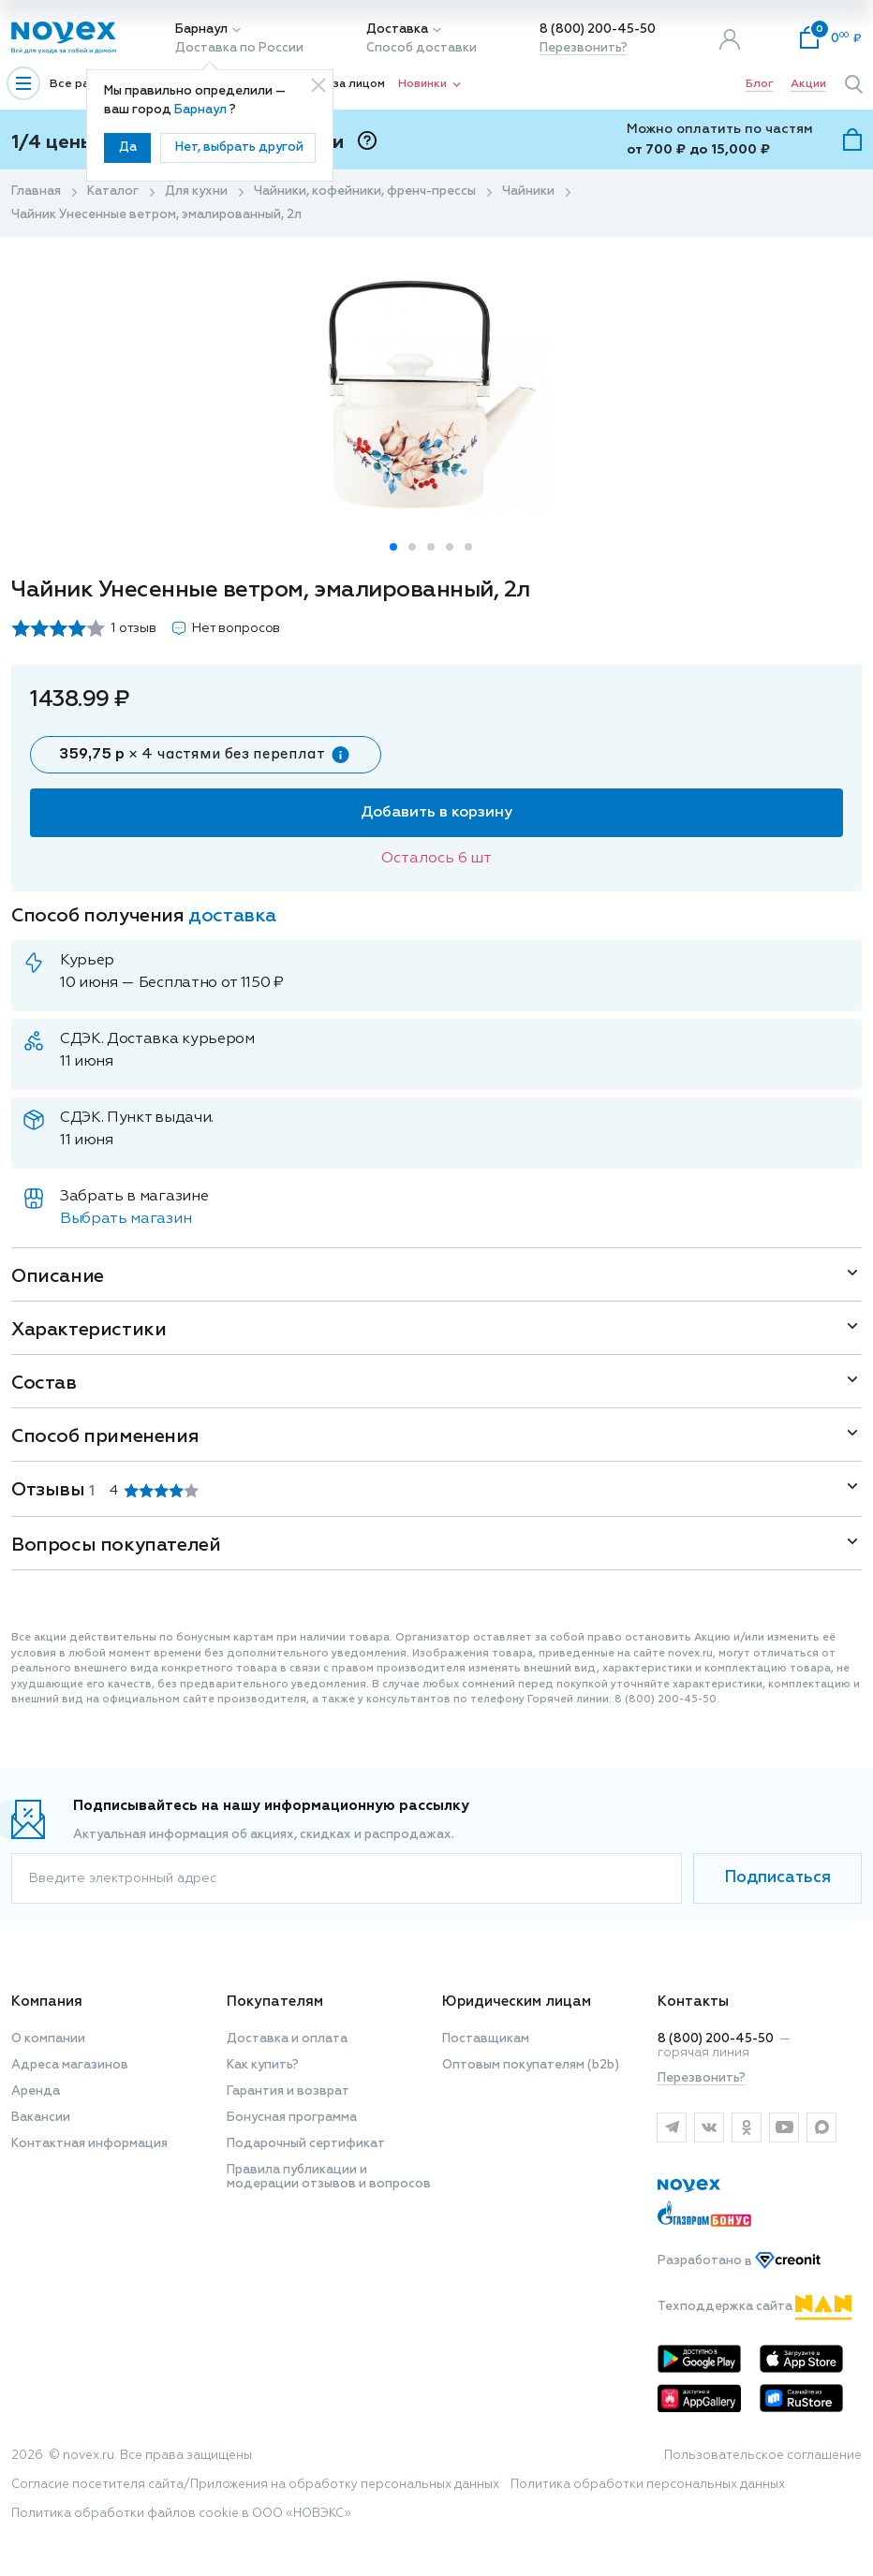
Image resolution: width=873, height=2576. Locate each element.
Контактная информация (89, 2144)
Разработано (739, 2262)
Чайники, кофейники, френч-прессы (365, 191)
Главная (36, 191)
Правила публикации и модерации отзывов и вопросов (329, 2177)
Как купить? (263, 2065)
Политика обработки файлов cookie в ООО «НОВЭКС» (181, 2514)
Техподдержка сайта (754, 2307)
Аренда (35, 2091)
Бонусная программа (292, 2118)
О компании (48, 2039)
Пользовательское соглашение (763, 2456)
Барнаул (201, 29)
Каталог (113, 191)
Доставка (397, 29)
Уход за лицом (343, 84)
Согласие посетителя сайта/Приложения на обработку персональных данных (255, 2485)
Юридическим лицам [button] (516, 2002)
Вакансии (40, 2118)
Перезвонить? (584, 48)
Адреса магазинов (69, 2065)
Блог (760, 84)
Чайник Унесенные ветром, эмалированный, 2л (156, 215)
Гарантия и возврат (288, 2091)
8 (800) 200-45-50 (598, 29)
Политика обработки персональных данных (647, 2485)
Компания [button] (46, 2002)
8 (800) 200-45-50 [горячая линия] (716, 2039)
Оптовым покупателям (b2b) (530, 2065)
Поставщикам (485, 2039)
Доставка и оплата (287, 2039)
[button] (393, 547)
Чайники (528, 191)
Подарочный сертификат (306, 2144)
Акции (808, 84)
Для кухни (196, 191)
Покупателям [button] (275, 2002)
